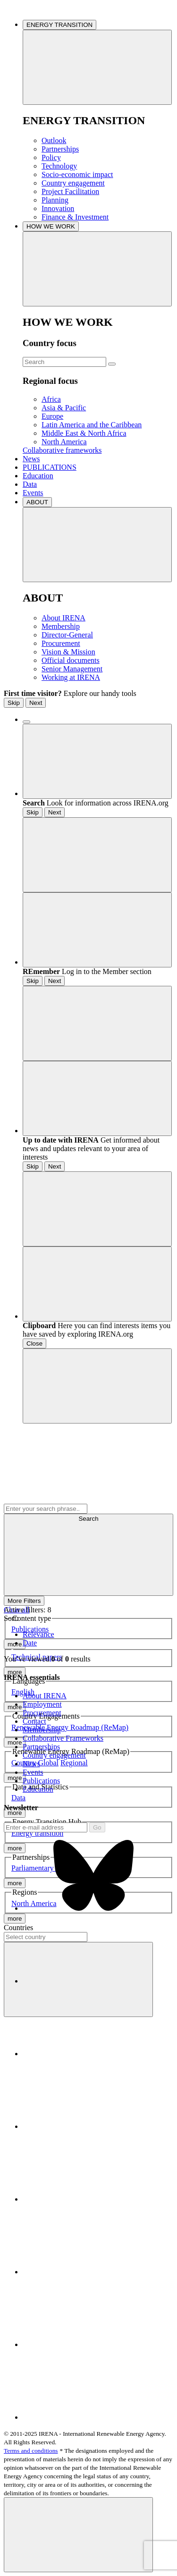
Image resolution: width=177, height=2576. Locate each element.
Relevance (38, 1634)
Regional (74, 1763)
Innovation (58, 208)
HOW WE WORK (50, 226)
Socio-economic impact (77, 174)
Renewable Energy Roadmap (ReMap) (69, 1727)
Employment (42, 1704)
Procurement (61, 643)
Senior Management (72, 669)
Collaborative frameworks (62, 450)
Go (97, 1827)
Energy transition (37, 1833)
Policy (51, 157)
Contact (34, 1721)
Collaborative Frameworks (63, 1738)
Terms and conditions (31, 2450)
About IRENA (63, 618)
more (15, 1672)
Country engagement (73, 183)
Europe (52, 416)
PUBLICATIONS (49, 467)
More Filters (24, 1600)
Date (30, 1643)
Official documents (71, 660)
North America (64, 442)
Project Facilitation (70, 191)
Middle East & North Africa (84, 433)
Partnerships (60, 149)
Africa (51, 399)
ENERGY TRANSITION (59, 24)
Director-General (67, 635)
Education (38, 476)
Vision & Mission (68, 652)
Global (48, 1763)
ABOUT (37, 502)
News (31, 459)
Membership (61, 626)
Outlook (54, 140)
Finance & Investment (75, 217)
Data (30, 484)
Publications (30, 1629)
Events (33, 493)
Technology (59, 166)
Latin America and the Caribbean (92, 425)
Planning (55, 200)
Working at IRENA (71, 677)
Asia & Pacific (64, 408)
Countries (18, 1928)
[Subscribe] (45, 1827)
